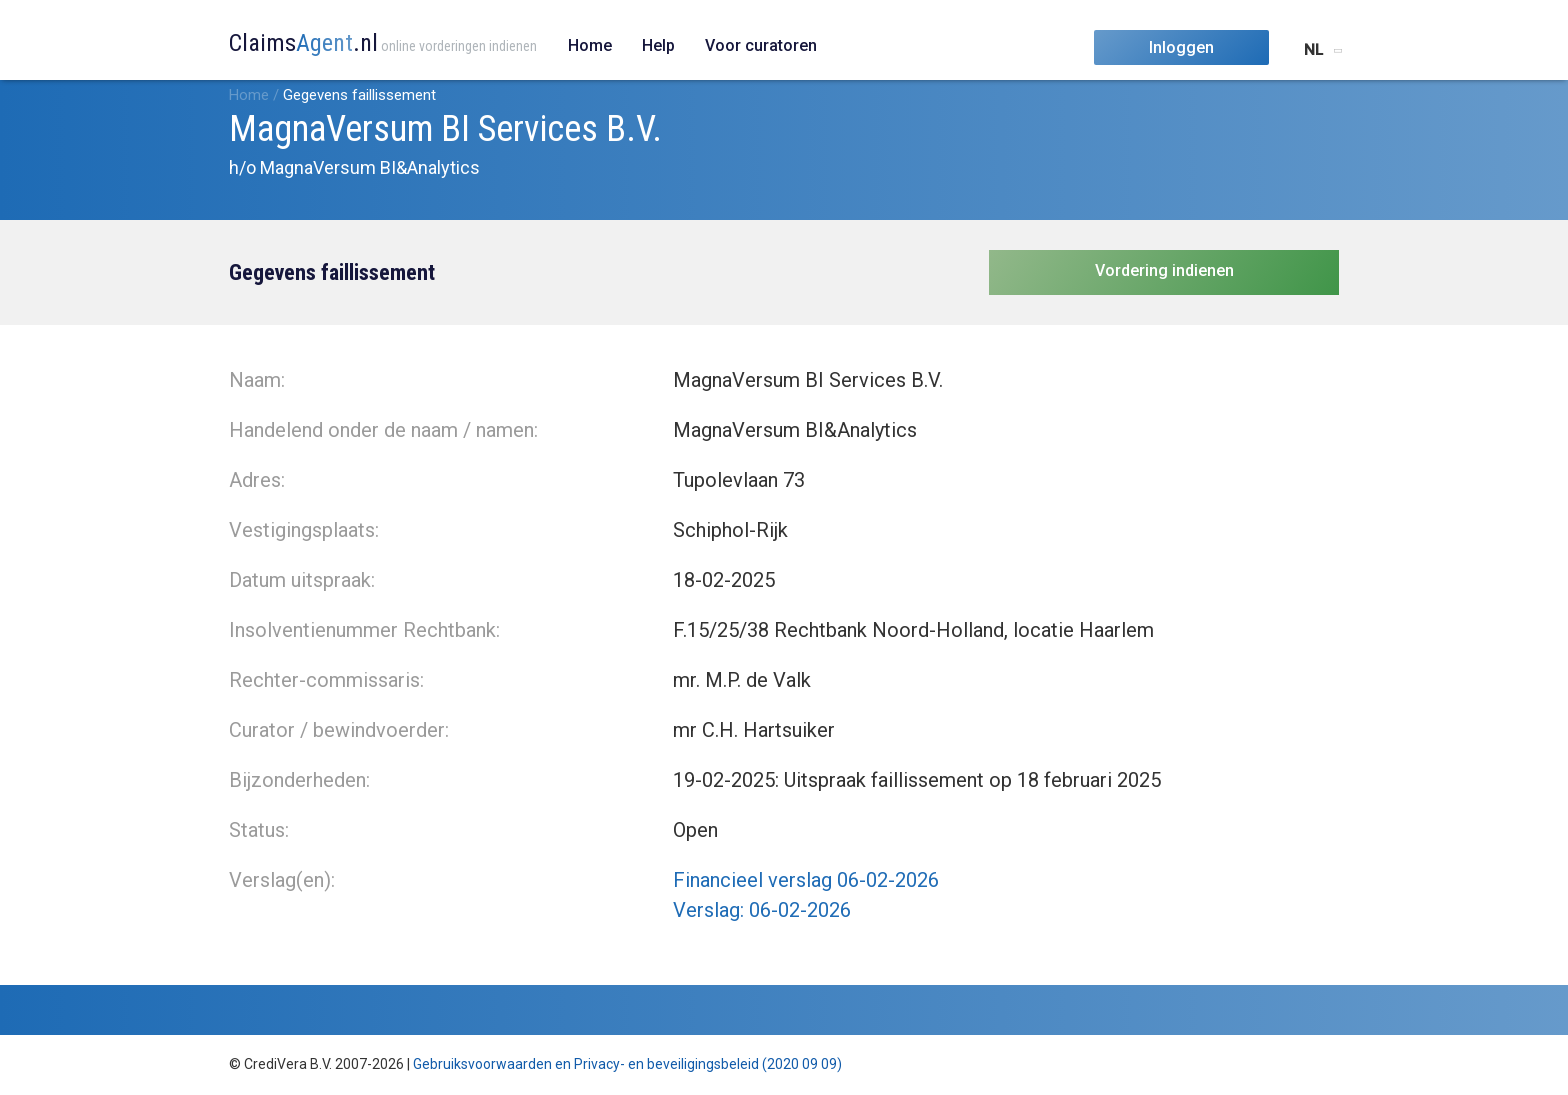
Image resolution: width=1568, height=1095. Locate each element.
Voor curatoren (761, 45)
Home (590, 45)
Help (658, 45)
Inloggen (1181, 47)
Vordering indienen (1164, 270)
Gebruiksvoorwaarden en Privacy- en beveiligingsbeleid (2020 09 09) (627, 1064)
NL (1313, 50)
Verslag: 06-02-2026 (762, 910)
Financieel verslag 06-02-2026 (806, 880)
